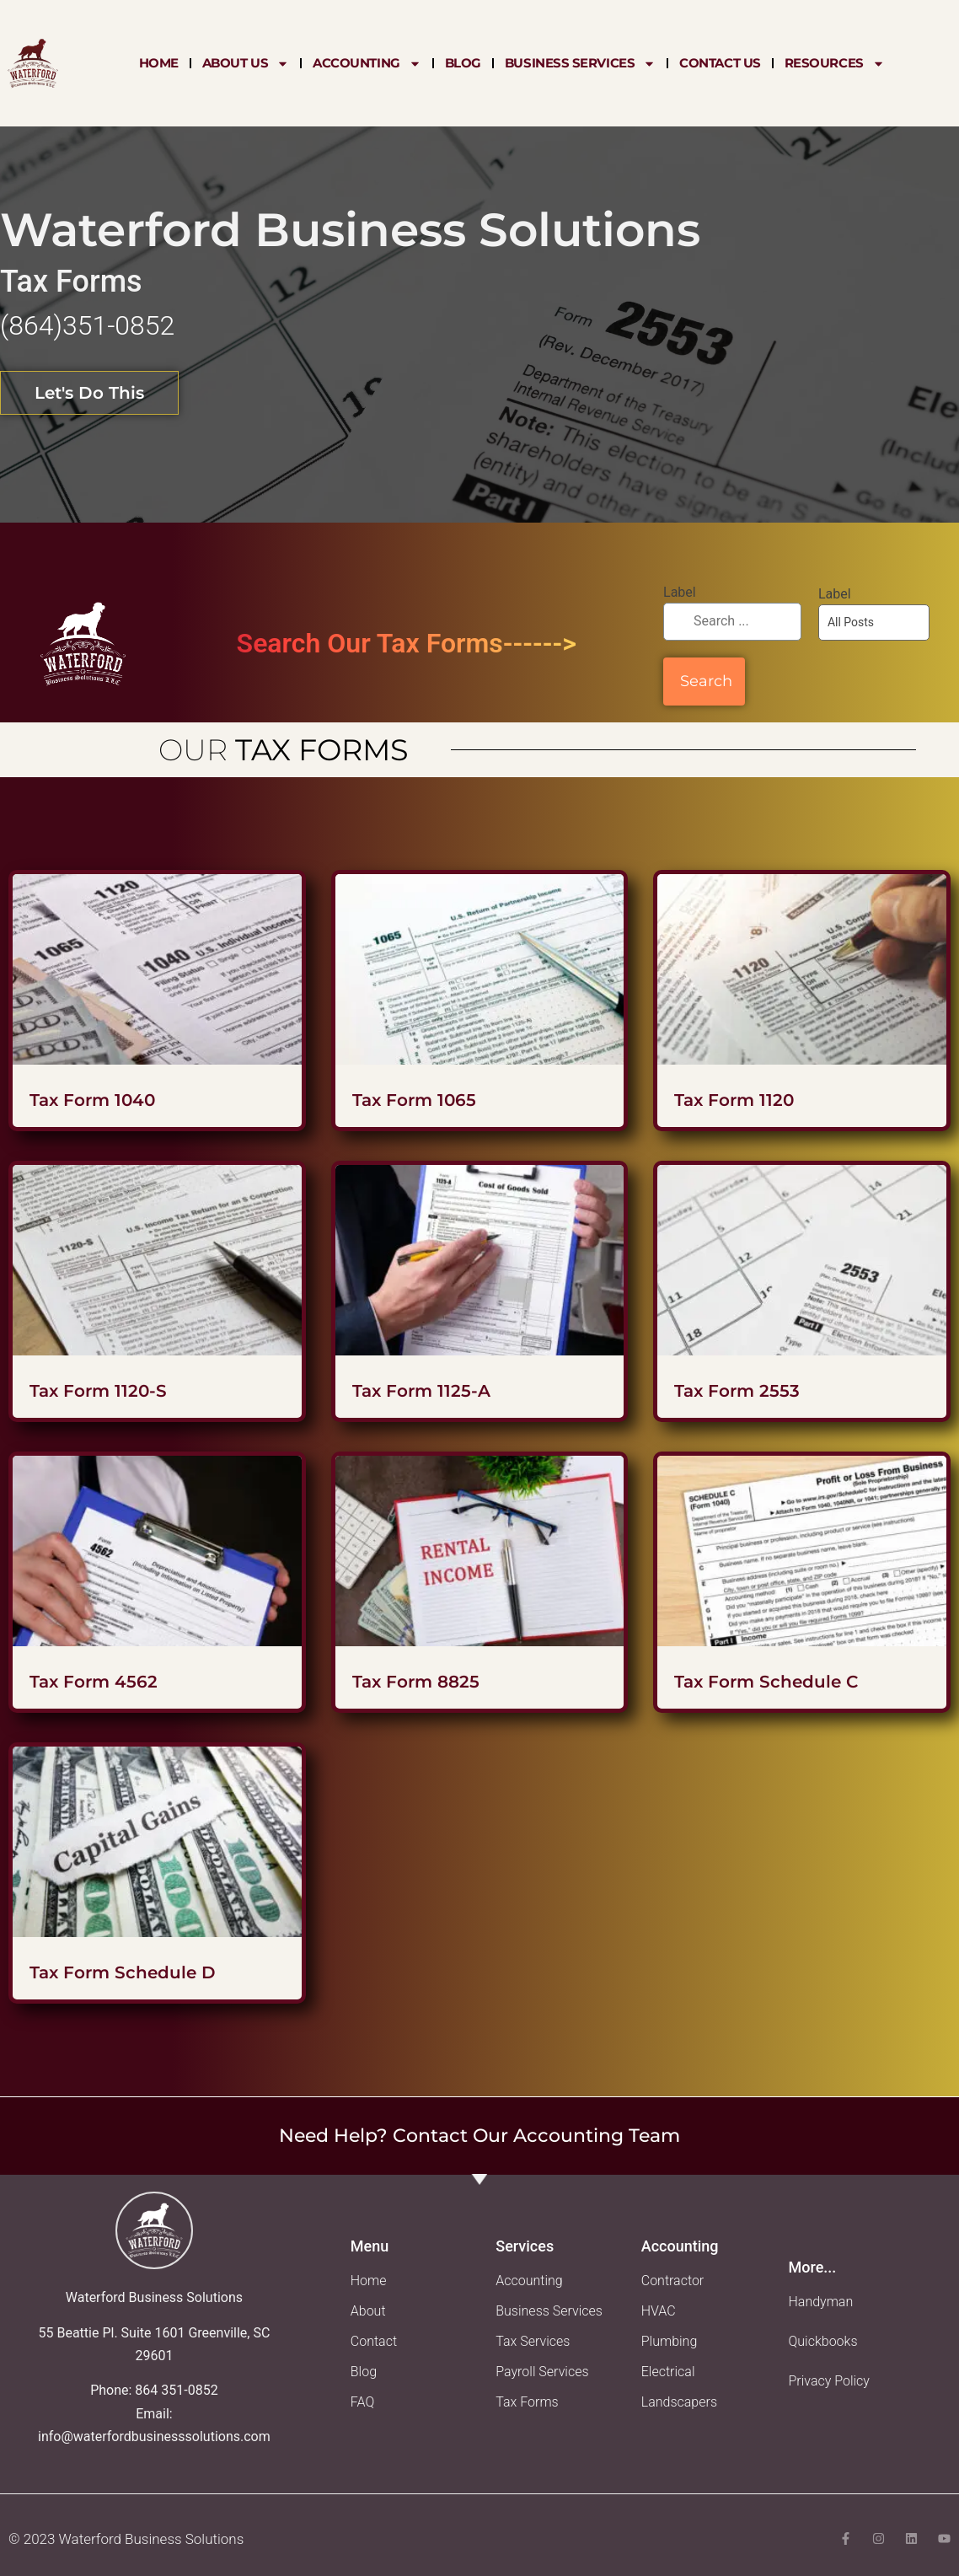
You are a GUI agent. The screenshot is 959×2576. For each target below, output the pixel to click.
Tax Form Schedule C (766, 1682)
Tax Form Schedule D (122, 1972)
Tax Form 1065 (414, 1100)
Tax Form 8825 (416, 1682)
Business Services (580, 63)
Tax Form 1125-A (421, 1391)
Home (159, 63)
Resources (835, 63)
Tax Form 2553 (737, 1391)
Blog (463, 63)
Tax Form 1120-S (98, 1391)
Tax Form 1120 (734, 1100)
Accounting (367, 63)
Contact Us (720, 63)
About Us (245, 63)
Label (679, 592)
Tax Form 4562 (93, 1682)
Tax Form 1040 (92, 1100)
